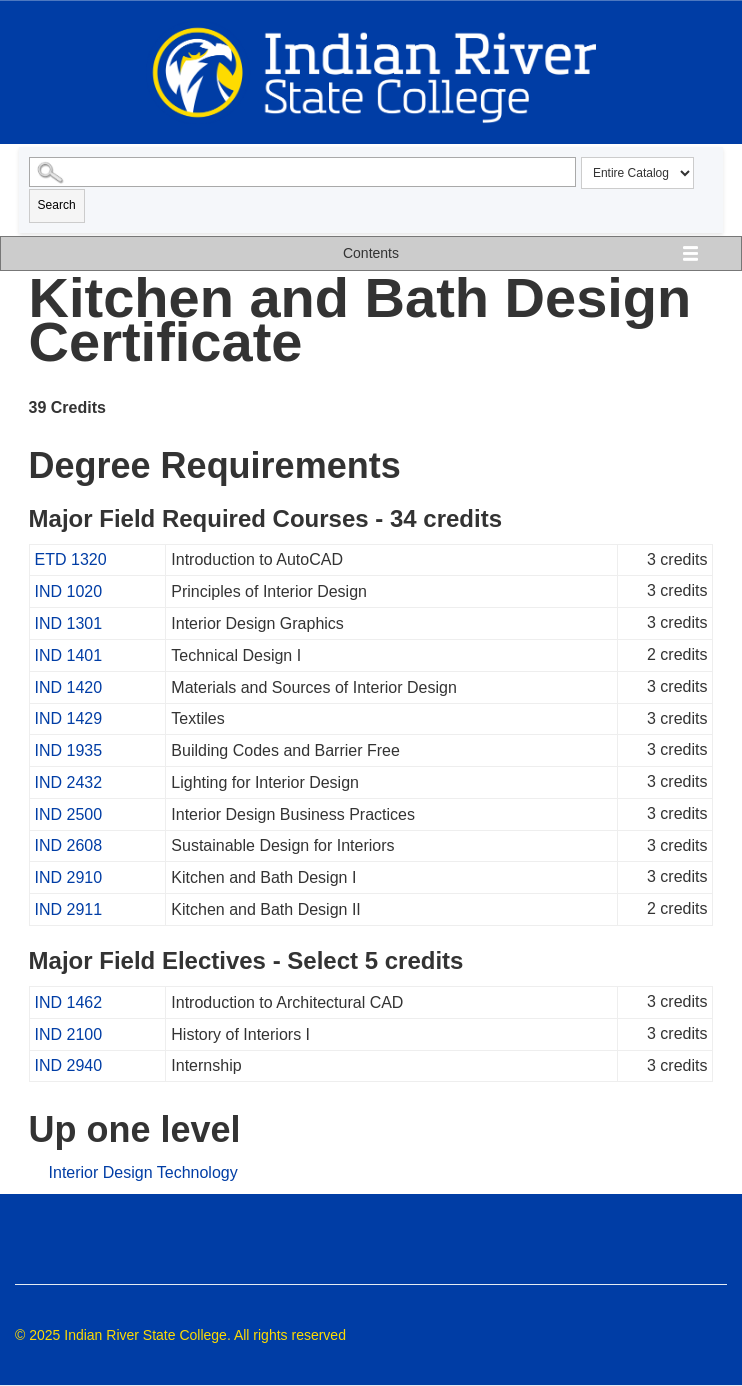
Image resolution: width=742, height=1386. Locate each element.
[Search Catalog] (303, 172)
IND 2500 (69, 814)
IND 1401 (69, 655)
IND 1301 (69, 623)
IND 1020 (69, 591)
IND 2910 (69, 877)
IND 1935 (69, 750)
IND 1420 (69, 687)
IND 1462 (69, 1002)
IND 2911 (69, 909)
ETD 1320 (71, 559)
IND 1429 (69, 718)
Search (57, 205)
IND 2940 (69, 1065)
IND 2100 (69, 1034)
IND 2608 (69, 845)
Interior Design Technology (143, 1172)
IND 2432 (69, 782)
